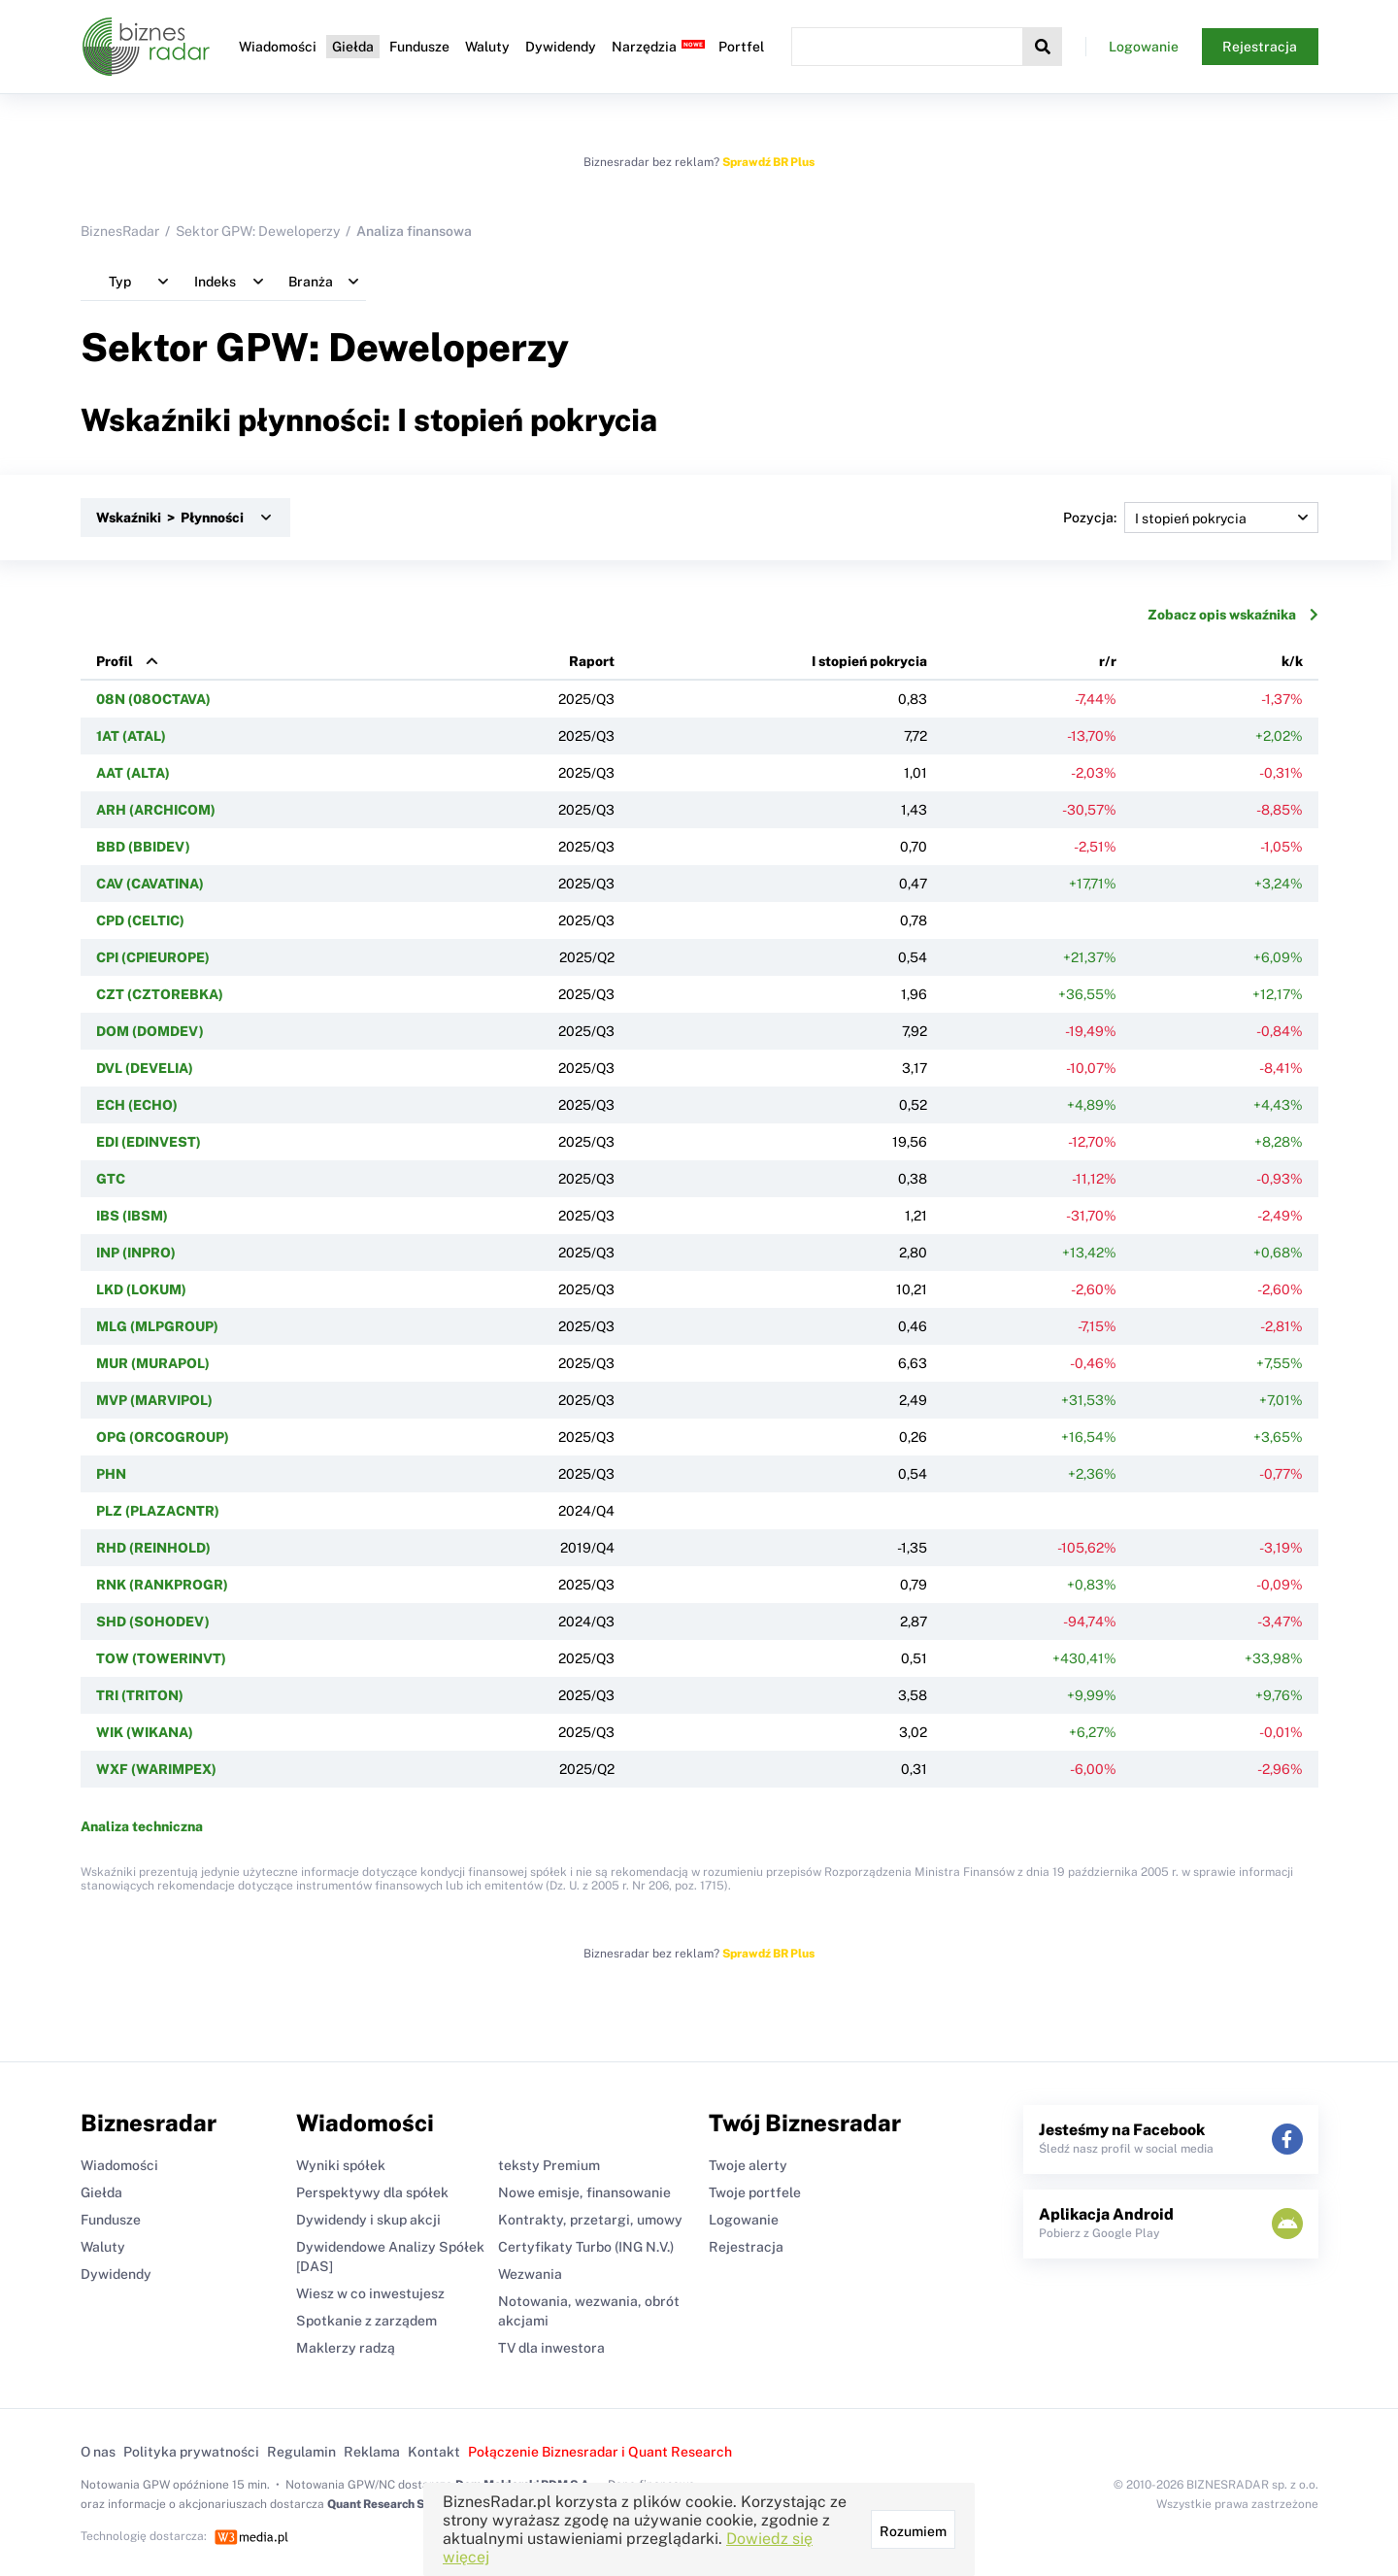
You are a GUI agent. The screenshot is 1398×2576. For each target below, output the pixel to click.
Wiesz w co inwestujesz (370, 2293)
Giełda (353, 46)
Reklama (372, 2451)
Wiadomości (277, 46)
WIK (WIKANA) (144, 1732)
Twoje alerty (748, 2165)
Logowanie (1144, 46)
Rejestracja (1259, 46)
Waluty (487, 46)
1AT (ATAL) (131, 736)
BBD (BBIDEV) (143, 846)
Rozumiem (913, 2531)
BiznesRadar (120, 231)
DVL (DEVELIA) (144, 1068)
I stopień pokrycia (869, 661)
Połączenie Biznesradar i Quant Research (600, 2451)
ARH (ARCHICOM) (156, 810)
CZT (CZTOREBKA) (159, 994)
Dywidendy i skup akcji (368, 2219)
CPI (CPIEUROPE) (153, 957)
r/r (1107, 661)
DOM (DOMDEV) (150, 1031)
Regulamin (301, 2451)
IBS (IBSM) (132, 1215)
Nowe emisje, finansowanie (584, 2192)
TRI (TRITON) (139, 1695)
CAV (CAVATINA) (150, 883)
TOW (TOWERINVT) (161, 1658)
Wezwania (530, 2274)
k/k (1292, 661)
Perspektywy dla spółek (372, 2192)
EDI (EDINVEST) (148, 1142)
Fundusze (419, 46)
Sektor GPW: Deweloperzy (258, 231)
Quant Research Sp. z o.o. (395, 2504)
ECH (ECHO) (137, 1105)
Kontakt (434, 2451)
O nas (98, 2451)
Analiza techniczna (142, 1826)
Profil (114, 661)
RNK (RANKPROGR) (162, 1584)
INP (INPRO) (136, 1252)
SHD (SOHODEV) (153, 1621)
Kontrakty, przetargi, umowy (590, 2219)
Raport (592, 661)
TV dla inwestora (551, 2348)
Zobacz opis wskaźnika (1233, 614)
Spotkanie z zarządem (366, 2320)
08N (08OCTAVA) (153, 699)
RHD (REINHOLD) (153, 1548)
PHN (111, 1474)
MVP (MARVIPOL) (154, 1400)
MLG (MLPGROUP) (157, 1326)
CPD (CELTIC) (140, 920)
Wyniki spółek (340, 2165)
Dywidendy (560, 46)
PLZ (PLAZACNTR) (157, 1511)
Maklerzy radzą (345, 2348)
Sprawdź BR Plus (768, 162)
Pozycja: (1190, 517)
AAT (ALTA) (133, 773)
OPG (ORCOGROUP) (162, 1437)
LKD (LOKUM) (141, 1289)
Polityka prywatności (191, 2451)
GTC (110, 1179)
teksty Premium (549, 2165)
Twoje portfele (755, 2192)
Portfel (741, 46)
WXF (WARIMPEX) (156, 1769)
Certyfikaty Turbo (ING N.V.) (586, 2247)
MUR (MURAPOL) (153, 1363)
